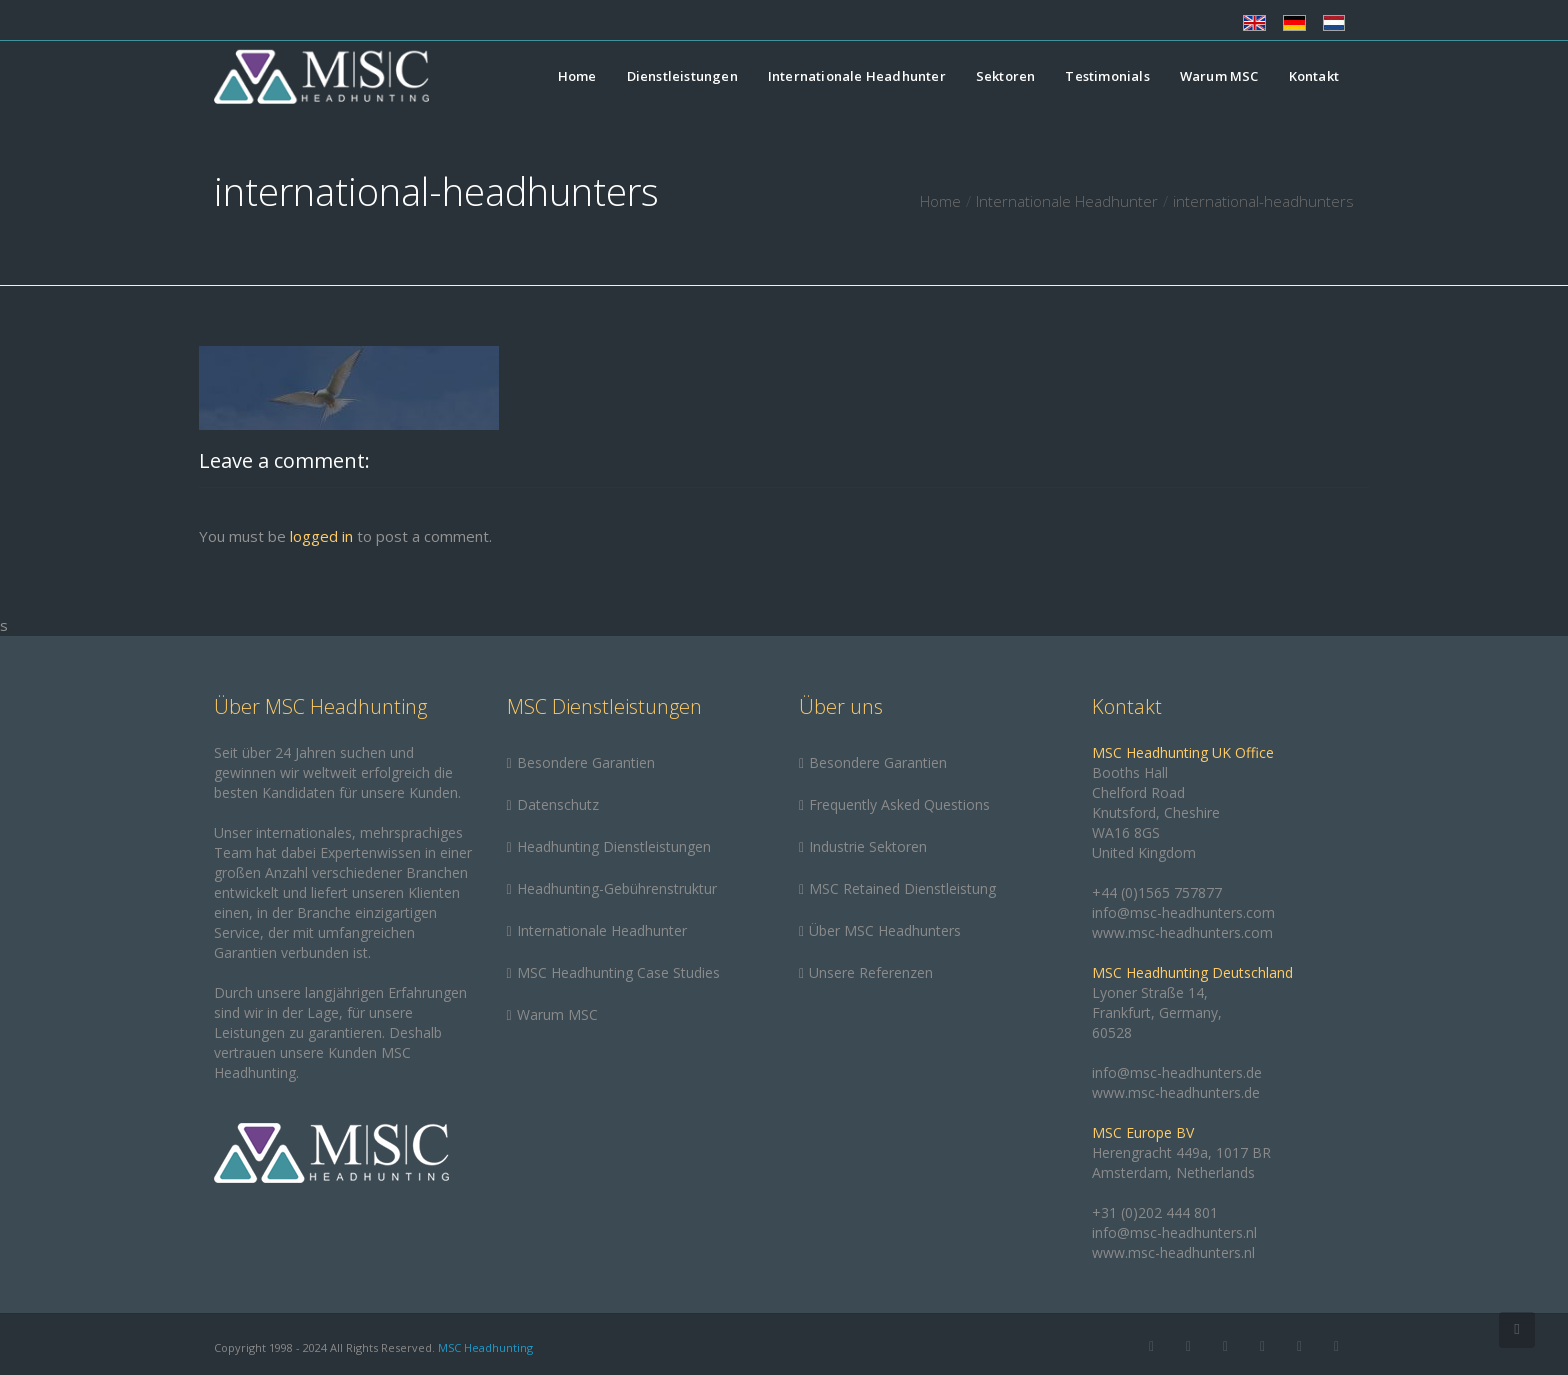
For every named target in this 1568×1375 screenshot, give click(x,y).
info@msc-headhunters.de (1177, 1072)
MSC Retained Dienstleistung (902, 888)
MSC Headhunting (485, 1347)
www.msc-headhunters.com (1182, 932)
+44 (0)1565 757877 (1157, 892)
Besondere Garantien (586, 762)
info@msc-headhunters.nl (1174, 1232)
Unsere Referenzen (871, 972)
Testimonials (1107, 76)
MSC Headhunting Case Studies (618, 972)
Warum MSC (1219, 76)
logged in (321, 536)
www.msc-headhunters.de (1176, 1092)
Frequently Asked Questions (899, 804)
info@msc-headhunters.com (1183, 912)
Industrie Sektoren (868, 846)
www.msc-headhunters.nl (1173, 1252)
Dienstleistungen (682, 76)
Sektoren (1006, 76)
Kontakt (1314, 76)
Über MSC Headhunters (885, 930)
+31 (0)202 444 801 (1155, 1212)
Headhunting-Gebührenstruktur (617, 888)
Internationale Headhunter (857, 76)
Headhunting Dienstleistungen (614, 846)
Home (577, 76)
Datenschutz (558, 804)
